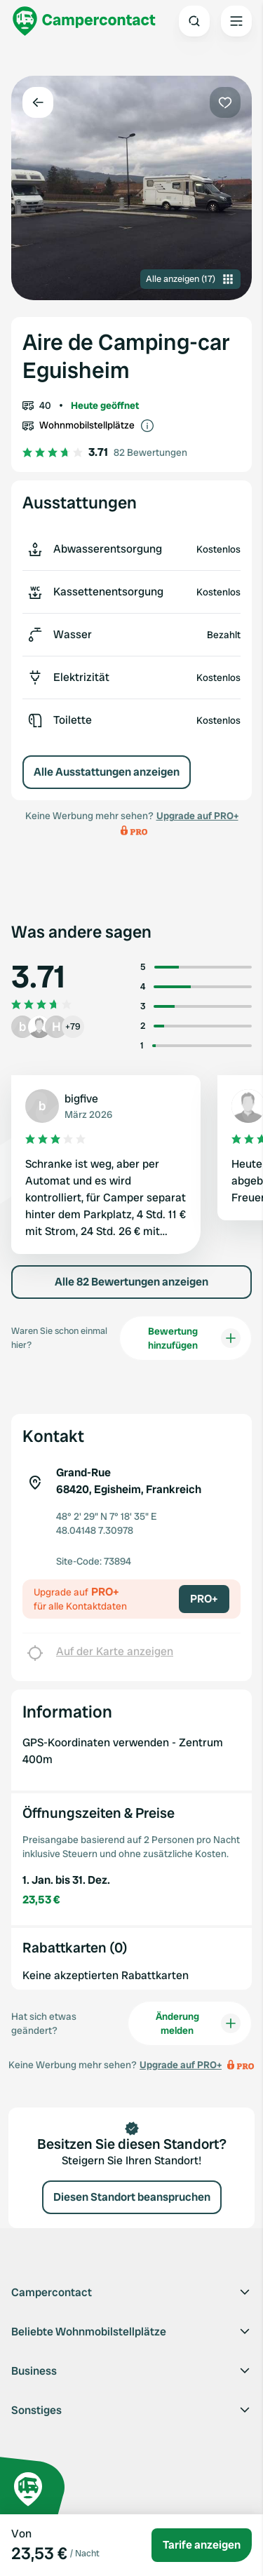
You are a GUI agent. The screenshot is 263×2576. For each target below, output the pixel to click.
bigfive (81, 1098)
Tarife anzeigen (202, 2544)
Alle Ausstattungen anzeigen (107, 771)
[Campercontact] (84, 21)
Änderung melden (198, 2023)
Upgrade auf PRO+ (197, 815)
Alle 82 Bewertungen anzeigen (131, 1281)
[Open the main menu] (236, 21)
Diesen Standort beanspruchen (131, 2197)
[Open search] (194, 21)
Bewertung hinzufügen (194, 1338)
